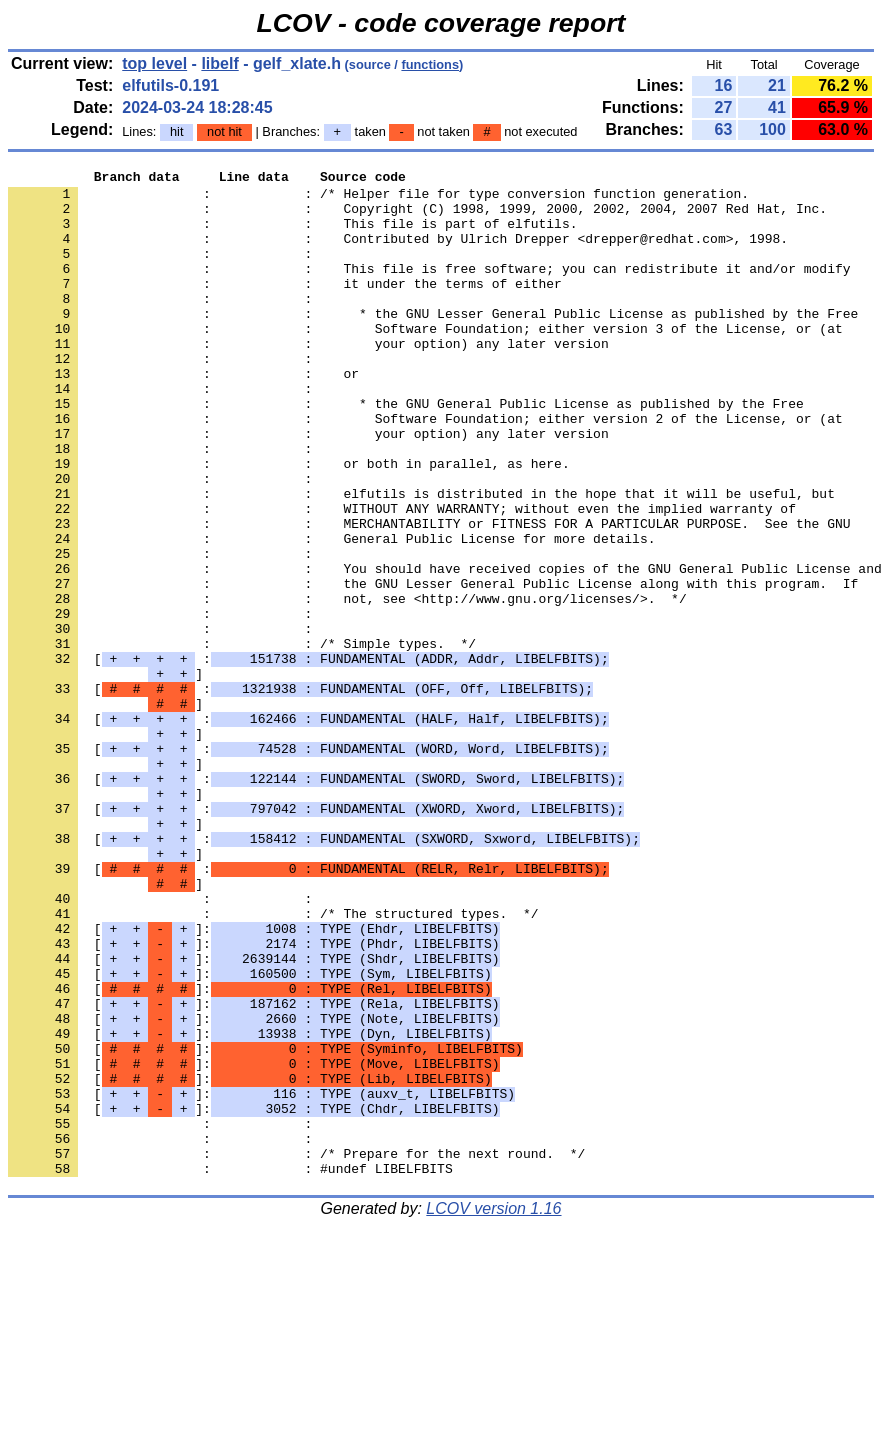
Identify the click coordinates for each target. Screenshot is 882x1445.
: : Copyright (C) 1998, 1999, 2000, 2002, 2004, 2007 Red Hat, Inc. (417, 217)
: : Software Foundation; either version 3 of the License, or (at (425, 361)
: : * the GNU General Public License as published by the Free (406, 451)
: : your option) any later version (308, 379)
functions (430, 64)
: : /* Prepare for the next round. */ (296, 1351)
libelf (219, 63)
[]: (253, 1081)
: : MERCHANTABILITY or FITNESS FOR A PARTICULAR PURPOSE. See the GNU (429, 595)
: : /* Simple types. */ (242, 739)
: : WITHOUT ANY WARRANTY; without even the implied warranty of (402, 577)
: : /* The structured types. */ (273, 1063)
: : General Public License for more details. (331, 613)
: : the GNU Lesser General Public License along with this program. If (433, 667)
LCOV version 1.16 (493, 1409)
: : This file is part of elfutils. (292, 235)
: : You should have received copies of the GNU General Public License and (445, 649)
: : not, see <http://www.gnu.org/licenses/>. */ (347, 685)
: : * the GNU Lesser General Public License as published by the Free (433, 343)
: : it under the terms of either (285, 307)
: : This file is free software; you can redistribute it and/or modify (429, 289)
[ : (308, 757)
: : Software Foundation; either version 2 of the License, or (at (425, 469)
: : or (183, 415)
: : (164, 271)
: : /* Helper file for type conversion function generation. (378, 199)
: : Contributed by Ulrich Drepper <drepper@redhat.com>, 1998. (398, 253)
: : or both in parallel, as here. (289, 523)
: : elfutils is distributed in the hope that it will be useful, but (421, 559)
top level (154, 63)
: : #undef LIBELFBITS (230, 1369)
